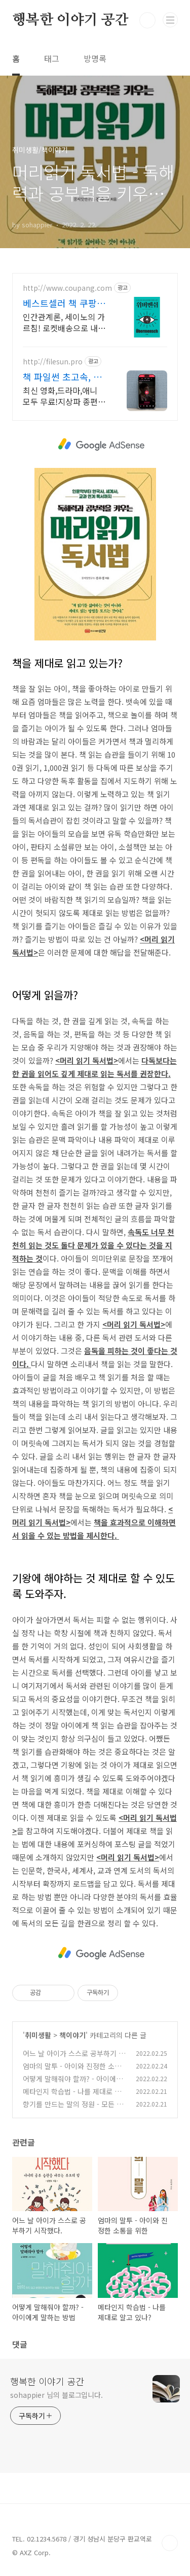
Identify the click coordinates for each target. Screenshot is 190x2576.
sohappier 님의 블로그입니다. (56, 2395)
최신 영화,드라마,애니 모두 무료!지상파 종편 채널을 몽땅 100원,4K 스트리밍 (60, 395)
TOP (170, 2543)
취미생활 (38, 2035)
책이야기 (72, 2035)
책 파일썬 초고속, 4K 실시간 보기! (63, 376)
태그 (51, 58)
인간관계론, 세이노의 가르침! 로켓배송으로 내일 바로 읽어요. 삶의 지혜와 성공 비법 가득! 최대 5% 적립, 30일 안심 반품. (64, 322)
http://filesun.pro (53, 361)
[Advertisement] (101, 443)
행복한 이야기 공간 (70, 20)
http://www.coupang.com (67, 288)
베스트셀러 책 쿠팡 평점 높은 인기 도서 (61, 303)
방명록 (95, 58)
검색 (147, 20)
